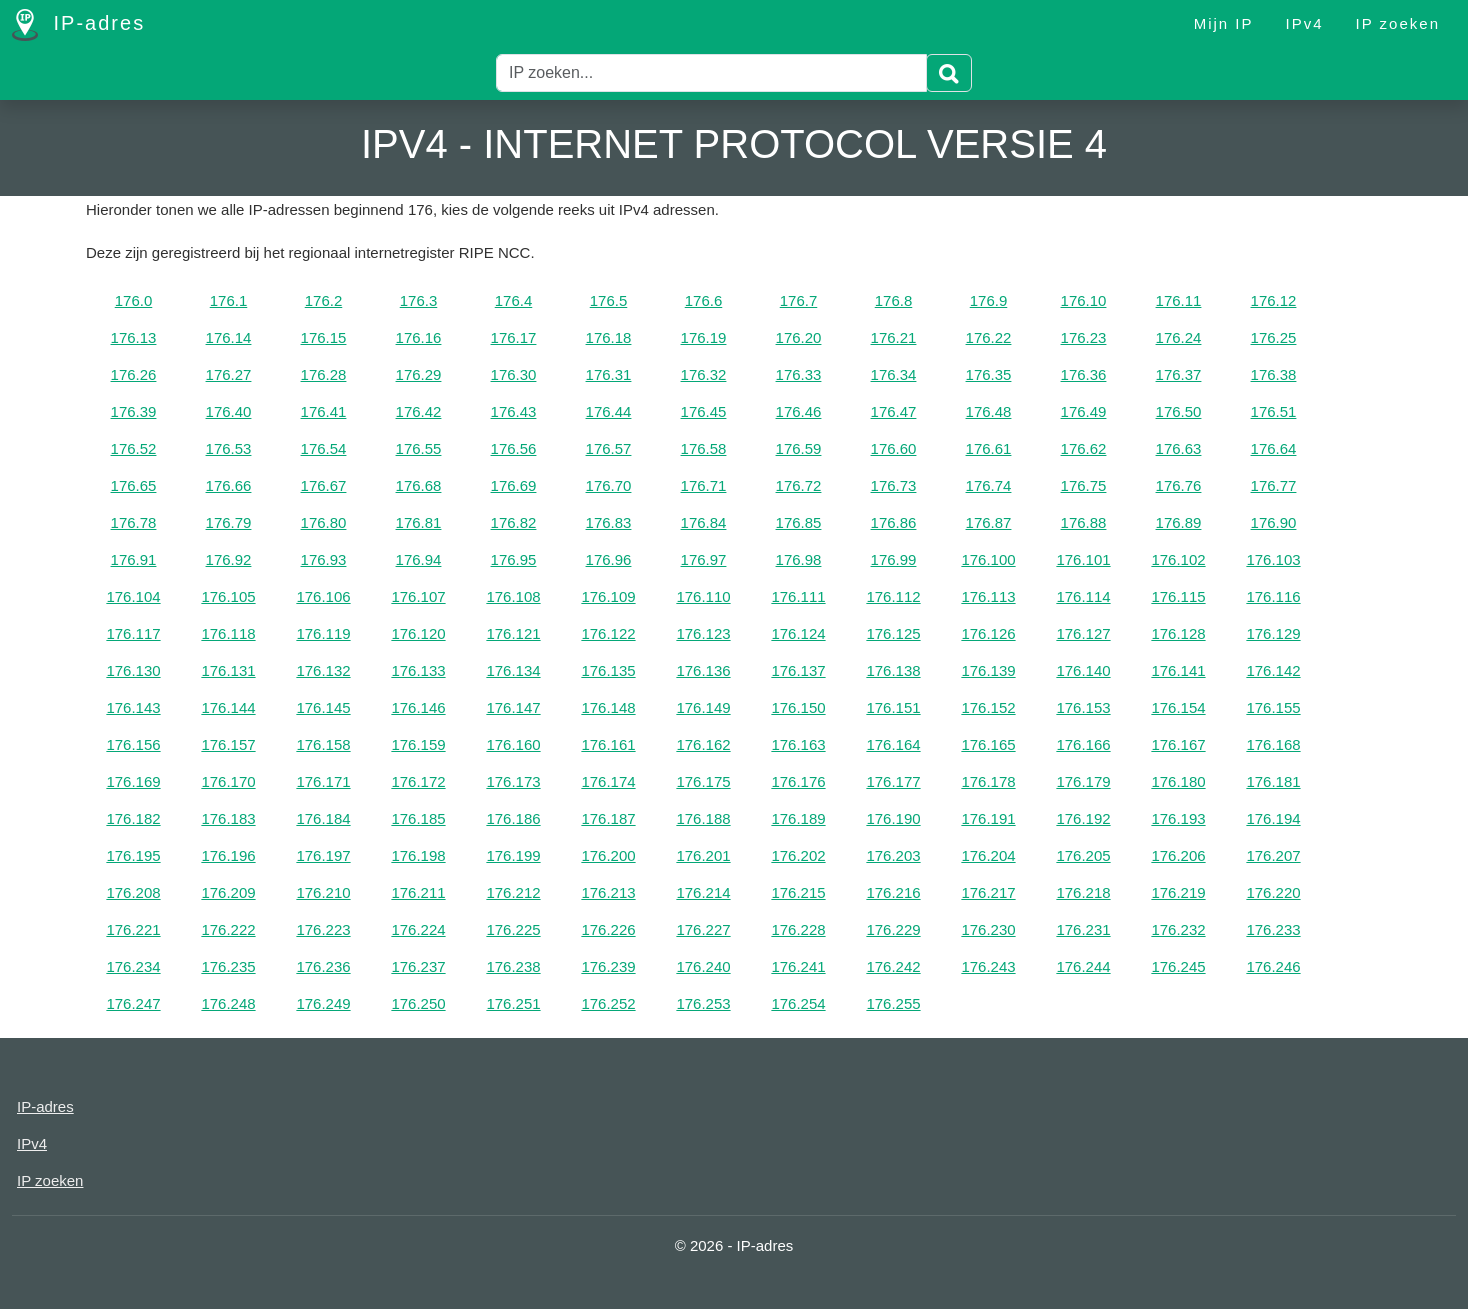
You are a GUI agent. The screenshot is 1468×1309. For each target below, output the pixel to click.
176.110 (703, 596)
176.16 (419, 337)
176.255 (893, 1003)
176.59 (799, 448)
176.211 (418, 892)
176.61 (989, 448)
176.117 (133, 633)
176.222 (228, 929)
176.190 (893, 818)
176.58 (704, 448)
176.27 (229, 374)
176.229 (893, 929)
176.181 (1273, 781)
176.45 (704, 411)
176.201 (703, 855)
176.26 (134, 374)
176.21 (894, 337)
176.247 (133, 1003)
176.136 (703, 670)
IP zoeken (1398, 23)
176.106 (323, 596)
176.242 (893, 966)
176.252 (608, 1003)
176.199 (513, 855)
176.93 (324, 559)
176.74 (989, 485)
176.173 (513, 781)
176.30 (514, 374)
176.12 (1274, 300)
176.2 (324, 300)
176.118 (228, 633)
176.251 (513, 1003)
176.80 (324, 522)
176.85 (799, 522)
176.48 (989, 411)
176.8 (894, 300)
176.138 (893, 670)
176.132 (323, 670)
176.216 (893, 892)
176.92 (229, 559)
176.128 (1178, 633)
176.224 (418, 929)
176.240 (703, 966)
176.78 (134, 522)
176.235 (228, 966)
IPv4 (1305, 23)
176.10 (1084, 300)
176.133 (418, 670)
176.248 (228, 1003)
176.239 (608, 966)
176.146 (418, 707)
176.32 (704, 374)
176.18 (609, 337)
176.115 (1178, 596)
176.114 (1083, 596)
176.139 (988, 670)
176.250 (418, 1003)
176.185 (418, 818)
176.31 (609, 374)
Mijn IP (1224, 23)
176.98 (799, 559)
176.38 (1274, 374)
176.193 (1178, 818)
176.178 (988, 781)
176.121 (513, 633)
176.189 (798, 818)
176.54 (324, 448)
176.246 (1273, 966)
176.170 (228, 781)
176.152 (988, 707)
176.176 (798, 781)
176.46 (799, 411)
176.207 (1273, 855)
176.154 (1178, 707)
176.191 (988, 818)
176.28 (324, 374)
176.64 (1274, 448)
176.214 (703, 892)
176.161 (608, 744)
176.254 (798, 1003)
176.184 (323, 818)
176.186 (513, 818)
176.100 (988, 559)
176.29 (419, 374)
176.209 (228, 892)
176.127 (1083, 633)
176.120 (418, 633)
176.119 (323, 633)
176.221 (133, 929)
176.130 (133, 670)
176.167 (1178, 744)
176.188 (703, 818)
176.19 (704, 337)
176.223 (323, 929)
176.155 (1273, 707)
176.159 (418, 744)
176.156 (133, 744)
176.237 (418, 966)
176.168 (1273, 744)
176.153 (1083, 707)
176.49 (1084, 411)
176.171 (323, 781)
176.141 (1178, 670)
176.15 (324, 337)
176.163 (798, 744)
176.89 (1179, 522)
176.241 (798, 966)
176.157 (228, 744)
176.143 (133, 707)
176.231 (1083, 929)
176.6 (704, 300)
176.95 (514, 559)
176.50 (1179, 411)
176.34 (894, 374)
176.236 (323, 966)
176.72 (799, 485)
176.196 (228, 855)
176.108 (513, 596)
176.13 (134, 337)
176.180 (1178, 781)
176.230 (988, 929)
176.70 (609, 485)
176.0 (134, 300)
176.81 (419, 522)
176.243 (988, 966)
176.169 (133, 781)
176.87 (989, 522)
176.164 (893, 744)
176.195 (133, 855)
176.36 (1084, 374)
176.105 (228, 596)
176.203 (893, 855)
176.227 (703, 929)
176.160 (513, 744)
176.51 (1274, 411)
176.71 (704, 485)
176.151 (893, 707)
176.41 (324, 411)
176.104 (133, 596)
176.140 (1083, 670)
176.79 (229, 522)
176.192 (1083, 818)
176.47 (894, 411)
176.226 (608, 929)
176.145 (323, 707)
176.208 (133, 892)
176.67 (324, 485)
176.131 (228, 670)
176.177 (893, 781)
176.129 (1273, 633)
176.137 (798, 670)
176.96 (609, 559)
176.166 (1083, 744)
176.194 (1273, 818)
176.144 (228, 707)
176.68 (419, 485)
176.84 (704, 522)
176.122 (608, 633)
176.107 (418, 596)
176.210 (323, 892)
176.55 (419, 448)
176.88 (1084, 522)
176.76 (1179, 485)
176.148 (608, 707)
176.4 (514, 300)
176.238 (513, 966)
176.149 (703, 707)
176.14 (229, 337)
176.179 (1083, 781)
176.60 (894, 448)
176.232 (1178, 929)
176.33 (799, 374)
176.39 (134, 411)
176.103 (1273, 559)
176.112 (893, 596)
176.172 (418, 781)
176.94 (419, 559)
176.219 (1178, 892)
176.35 (989, 374)
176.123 (703, 633)
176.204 (988, 855)
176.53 (229, 448)
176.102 (1178, 559)
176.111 (798, 596)
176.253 (703, 1003)
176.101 (1083, 559)
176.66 (229, 485)
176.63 (1179, 448)
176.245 (1178, 966)
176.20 (799, 337)
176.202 (798, 855)
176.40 (229, 411)
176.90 (1274, 522)
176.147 (513, 707)
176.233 (1273, 929)
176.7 (799, 300)
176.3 (419, 300)
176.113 (988, 596)
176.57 (609, 448)
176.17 (514, 337)
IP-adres (78, 25)
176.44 (609, 411)
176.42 (419, 411)
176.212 (513, 892)
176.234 (133, 966)
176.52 (134, 448)
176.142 (1273, 670)
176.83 (609, 522)
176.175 (703, 781)
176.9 (989, 300)
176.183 (228, 818)
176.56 (514, 448)
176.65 (134, 485)
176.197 (323, 855)
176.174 (608, 781)
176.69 (514, 485)
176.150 (798, 707)
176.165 (988, 744)
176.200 (608, 855)
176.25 (1274, 337)
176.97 (704, 559)
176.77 (1274, 485)
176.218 (1083, 892)
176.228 (798, 929)
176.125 (893, 633)
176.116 (1273, 596)
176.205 (1083, 855)
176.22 (989, 337)
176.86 (894, 522)
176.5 (609, 300)
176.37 (1179, 374)
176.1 (229, 300)
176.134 (513, 670)
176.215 (798, 892)
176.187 (608, 818)
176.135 (608, 670)
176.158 (323, 744)
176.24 (1179, 337)
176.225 (513, 929)
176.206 (1178, 855)
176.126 (988, 633)
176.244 (1083, 966)
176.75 (1084, 485)
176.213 (608, 892)
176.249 (323, 1003)
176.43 (514, 411)
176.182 (133, 818)
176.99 (894, 559)
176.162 (703, 744)
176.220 (1273, 892)
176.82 (514, 522)
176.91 (134, 559)
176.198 (418, 855)
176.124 (798, 633)
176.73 (894, 485)
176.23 (1084, 337)
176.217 (988, 892)
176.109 (608, 596)
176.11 (1179, 300)
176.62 (1084, 448)
